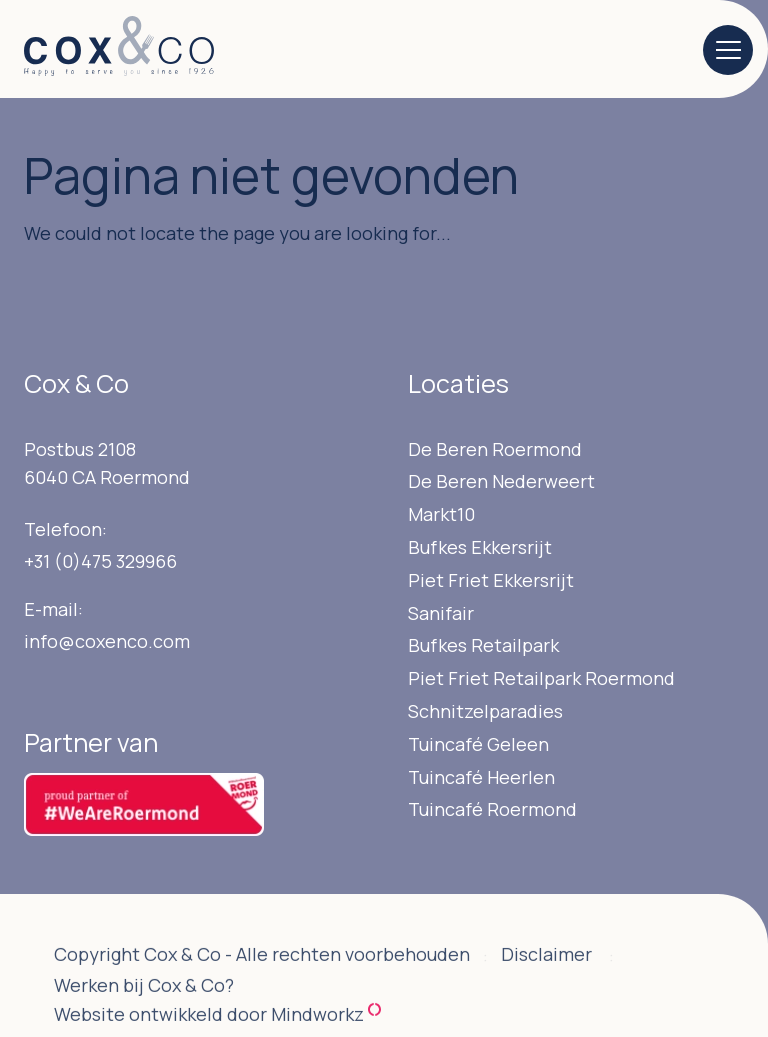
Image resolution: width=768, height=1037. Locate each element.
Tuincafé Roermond (492, 809)
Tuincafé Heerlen (481, 777)
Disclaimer (546, 977)
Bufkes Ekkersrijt (480, 547)
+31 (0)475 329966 (100, 561)
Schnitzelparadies (485, 711)
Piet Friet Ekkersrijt (491, 580)
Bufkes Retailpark (483, 645)
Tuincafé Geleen (478, 744)
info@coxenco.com (107, 641)
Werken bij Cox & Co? (144, 1008)
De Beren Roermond (495, 449)
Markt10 (441, 514)
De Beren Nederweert (501, 481)
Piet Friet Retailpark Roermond (541, 678)
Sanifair (441, 613)
